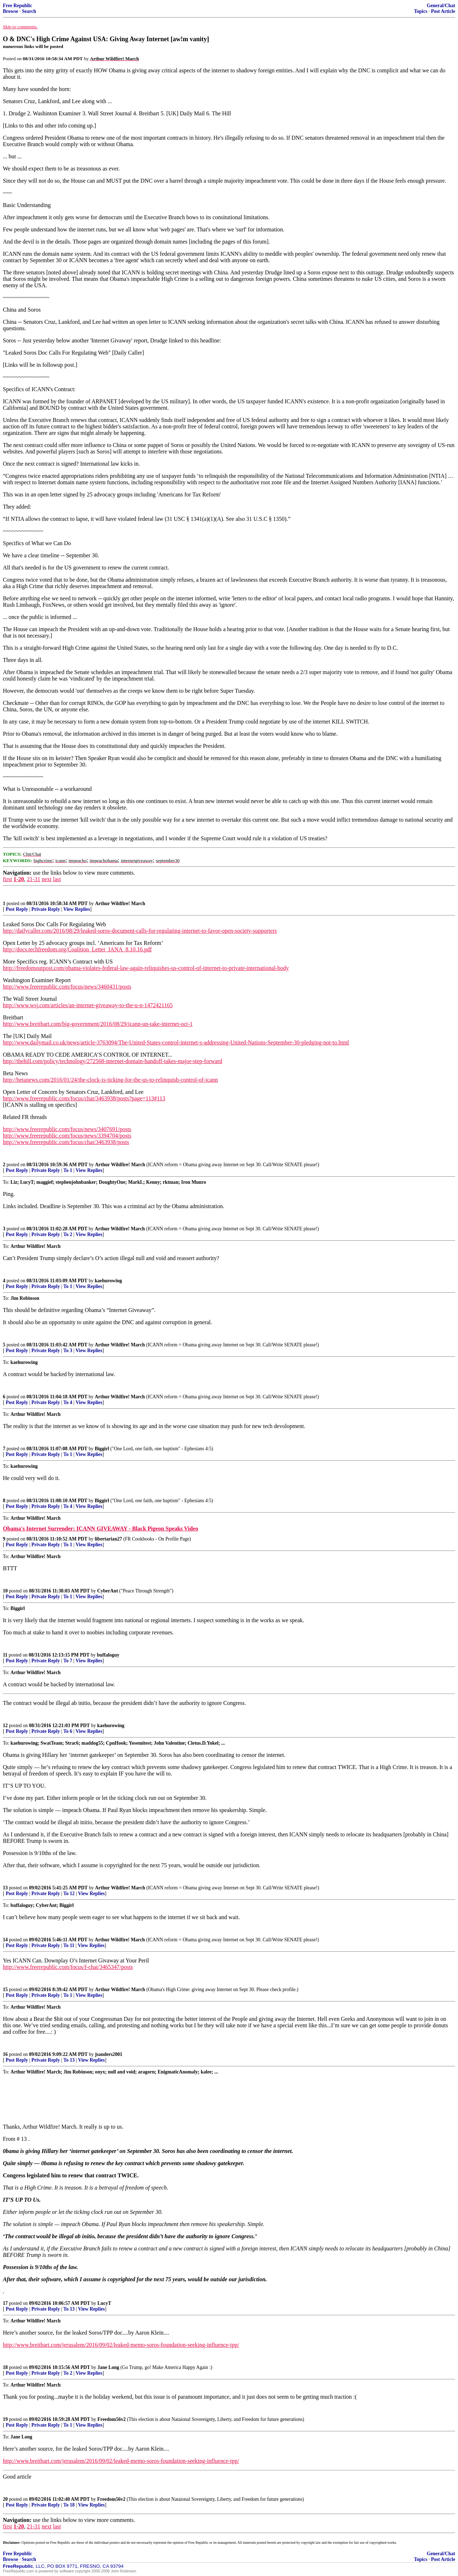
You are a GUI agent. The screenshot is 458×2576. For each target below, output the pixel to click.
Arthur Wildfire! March (120, 903)
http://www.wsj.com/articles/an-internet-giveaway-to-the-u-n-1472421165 (88, 1005)
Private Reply (45, 909)
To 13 (69, 2060)
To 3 (67, 1350)
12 (5, 1725)
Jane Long (108, 2367)
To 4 (67, 1402)
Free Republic (17, 5)
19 (5, 2419)
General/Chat (441, 5)
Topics (420, 11)
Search (29, 11)
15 (5, 1989)
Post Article (443, 11)
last (57, 879)
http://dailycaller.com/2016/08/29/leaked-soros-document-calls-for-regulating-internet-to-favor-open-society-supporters (140, 931)
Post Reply (17, 909)
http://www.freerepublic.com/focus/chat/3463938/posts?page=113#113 (84, 1098)
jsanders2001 (108, 2054)
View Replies (76, 909)
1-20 (19, 879)
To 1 (67, 1170)
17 (5, 2303)
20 (5, 2499)
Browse (10, 11)
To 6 (67, 1731)
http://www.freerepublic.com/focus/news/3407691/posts (67, 1129)
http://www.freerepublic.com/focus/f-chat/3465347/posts (68, 1967)
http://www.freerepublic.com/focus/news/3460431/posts (67, 987)
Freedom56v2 (111, 2419)
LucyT (104, 2303)
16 (5, 2054)
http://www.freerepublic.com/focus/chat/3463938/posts (66, 1142)
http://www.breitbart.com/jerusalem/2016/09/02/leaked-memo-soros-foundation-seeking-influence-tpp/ (121, 2345)
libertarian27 (108, 1539)
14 (5, 1939)
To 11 (68, 1945)
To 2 (67, 1234)
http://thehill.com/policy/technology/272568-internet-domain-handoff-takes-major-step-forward (112, 1061)
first (7, 879)
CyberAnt (107, 1591)
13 (5, 1887)
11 (5, 1655)
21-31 (33, 879)
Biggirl (102, 1448)
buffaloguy (108, 1655)
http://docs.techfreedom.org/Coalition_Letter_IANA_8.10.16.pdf (77, 949)
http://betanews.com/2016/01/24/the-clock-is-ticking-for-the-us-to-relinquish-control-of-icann (110, 1080)
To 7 (67, 1660)
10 (5, 1591)
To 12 (69, 1893)
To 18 (69, 2505)
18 (5, 2367)
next (47, 879)
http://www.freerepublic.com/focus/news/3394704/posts (67, 1136)
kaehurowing (108, 1280)
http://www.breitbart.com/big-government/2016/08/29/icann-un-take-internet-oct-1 (98, 1024)
